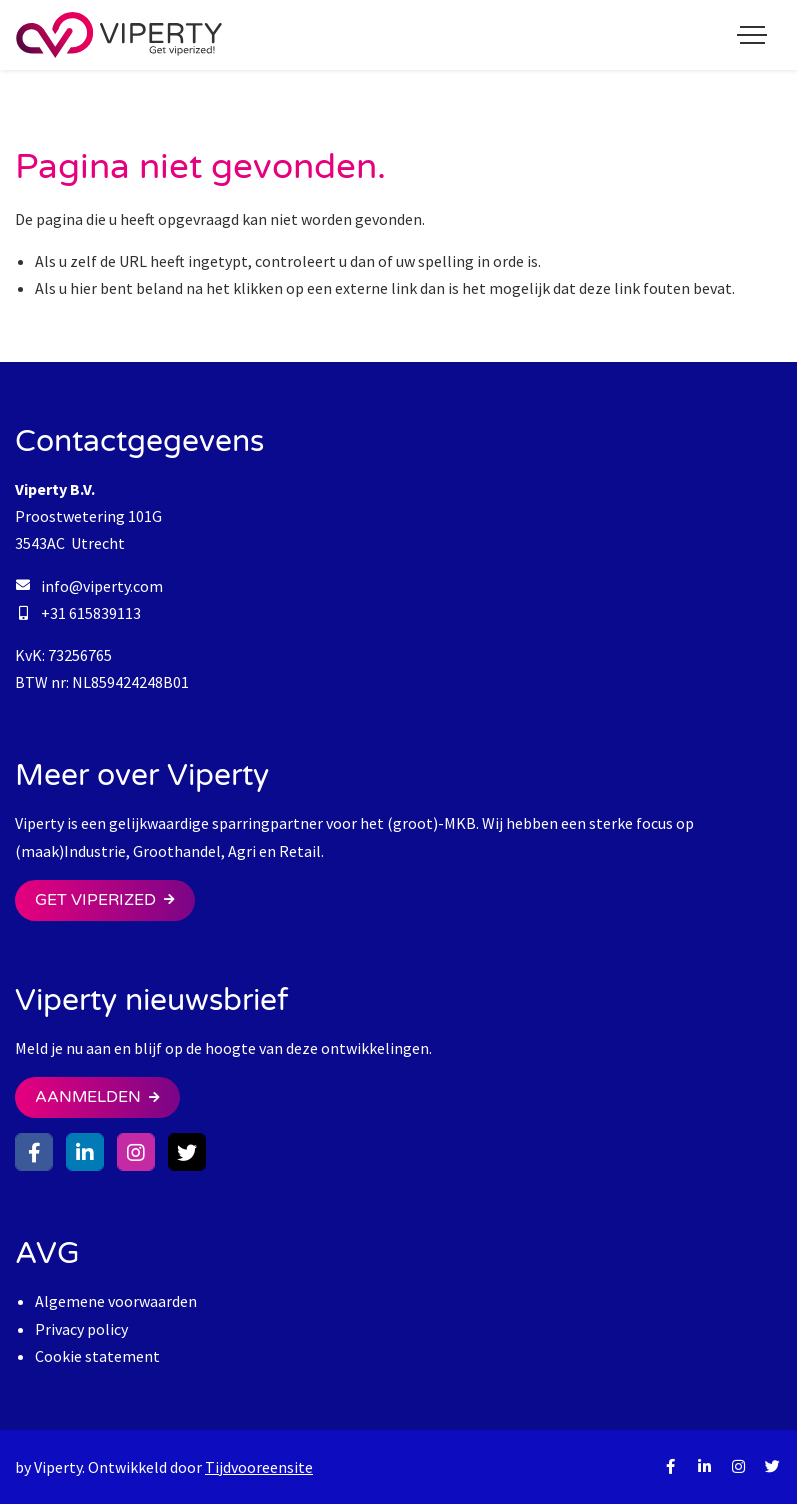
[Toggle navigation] (752, 35)
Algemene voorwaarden (116, 1301)
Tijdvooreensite (259, 1467)
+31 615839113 (91, 613)
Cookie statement (97, 1356)
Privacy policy (81, 1329)
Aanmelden (88, 1097)
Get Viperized (95, 900)
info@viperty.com (102, 586)
